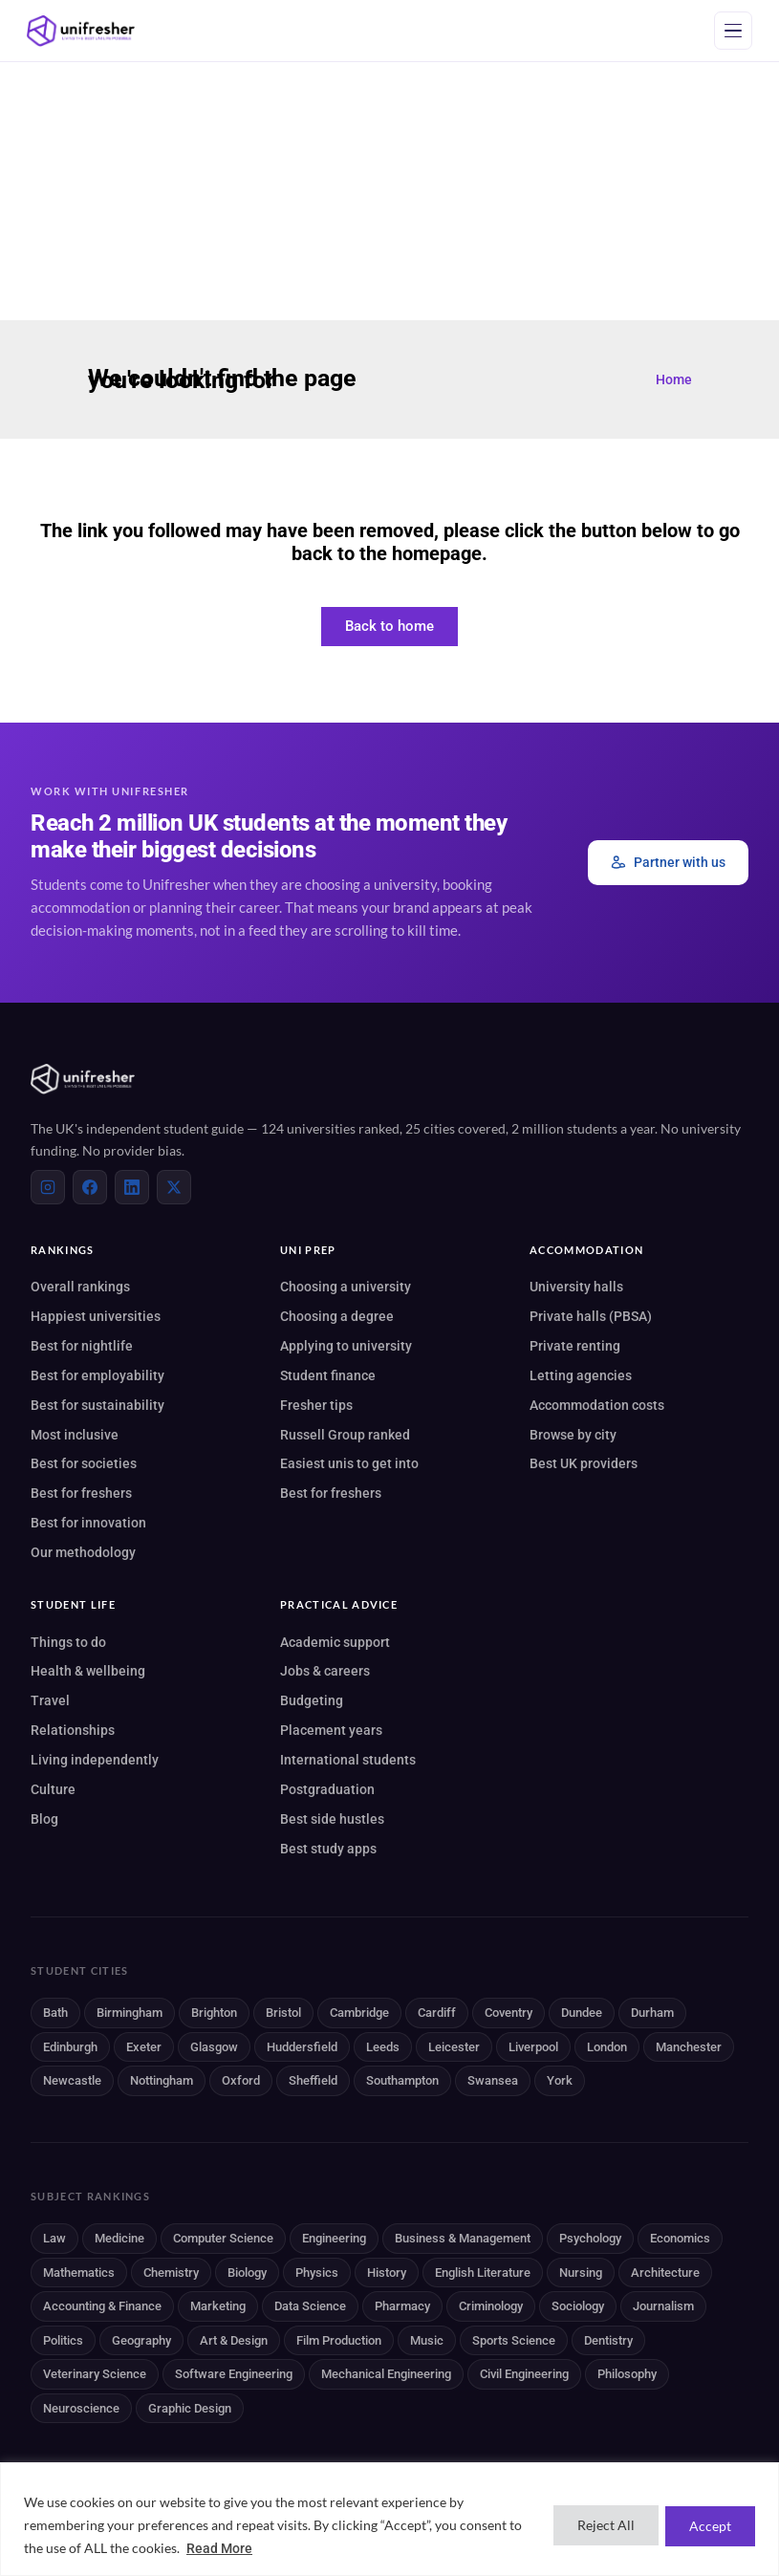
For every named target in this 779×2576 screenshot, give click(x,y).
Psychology (590, 2238)
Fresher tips (316, 1405)
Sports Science (513, 2340)
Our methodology (83, 1552)
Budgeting (311, 1700)
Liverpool (533, 2047)
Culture (53, 1789)
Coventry (508, 2012)
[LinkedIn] (132, 1187)
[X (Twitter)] (174, 1187)
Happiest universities (96, 1316)
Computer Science (223, 2238)
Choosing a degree (337, 1316)
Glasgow (214, 2047)
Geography (141, 2340)
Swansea (492, 2080)
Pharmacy (402, 2306)
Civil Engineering (524, 2374)
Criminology (491, 2306)
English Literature (482, 2272)
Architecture (665, 2272)
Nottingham (161, 2080)
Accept (707, 2525)
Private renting (575, 1345)
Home (674, 379)
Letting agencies (581, 1375)
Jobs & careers (325, 1670)
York (560, 2080)
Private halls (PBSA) (591, 1316)
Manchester (689, 2047)
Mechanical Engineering (386, 2374)
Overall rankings (80, 1286)
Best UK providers (584, 1463)
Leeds (383, 2047)
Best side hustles (332, 1819)
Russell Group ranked (345, 1434)
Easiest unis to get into (349, 1463)
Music (427, 2340)
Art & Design (234, 2340)
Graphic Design (189, 2408)
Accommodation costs (597, 1405)
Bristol (283, 2012)
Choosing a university (345, 1286)
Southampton (402, 2080)
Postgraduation (327, 1789)
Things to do (68, 1642)
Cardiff (437, 2012)
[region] (389, 2519)
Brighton (214, 2012)
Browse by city (573, 1434)
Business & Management (462, 2238)
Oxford (241, 2080)
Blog (44, 1819)
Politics (63, 2340)
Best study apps (328, 1848)
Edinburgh (70, 2047)
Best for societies (84, 1463)
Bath (55, 2012)
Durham (652, 2012)
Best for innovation (88, 1522)
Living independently (95, 1759)
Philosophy (627, 2374)
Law (54, 2238)
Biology (247, 2272)
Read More (219, 2548)
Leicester (454, 2047)
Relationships (73, 1730)
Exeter (144, 2047)
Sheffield (313, 2080)
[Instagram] (48, 1187)
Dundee (581, 2012)
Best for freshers (81, 1493)
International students (348, 1759)
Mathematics (79, 2272)
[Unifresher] (81, 31)
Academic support (335, 1642)
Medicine (119, 2238)
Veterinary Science (94, 2374)
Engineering (334, 2238)
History (386, 2272)
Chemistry (171, 2272)
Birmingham (129, 2012)
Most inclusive (75, 1434)
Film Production (338, 2340)
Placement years (331, 1730)
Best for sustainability (97, 1405)
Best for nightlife (82, 1345)
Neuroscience (81, 2408)
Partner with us (668, 863)
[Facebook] (90, 1187)
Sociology (578, 2306)
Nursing (580, 2272)
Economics (680, 2238)
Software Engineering (233, 2374)
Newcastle (72, 2080)
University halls (576, 1286)
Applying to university (346, 1345)
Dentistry (608, 2340)
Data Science (310, 2306)
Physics (316, 2272)
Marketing (218, 2306)
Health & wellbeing (88, 1670)
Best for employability (97, 1375)
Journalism (663, 2306)
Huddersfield (302, 2047)
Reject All (596, 2525)
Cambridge (359, 2012)
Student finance (328, 1375)
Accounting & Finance (102, 2306)
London (607, 2047)
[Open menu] (733, 30)
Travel (50, 1700)
